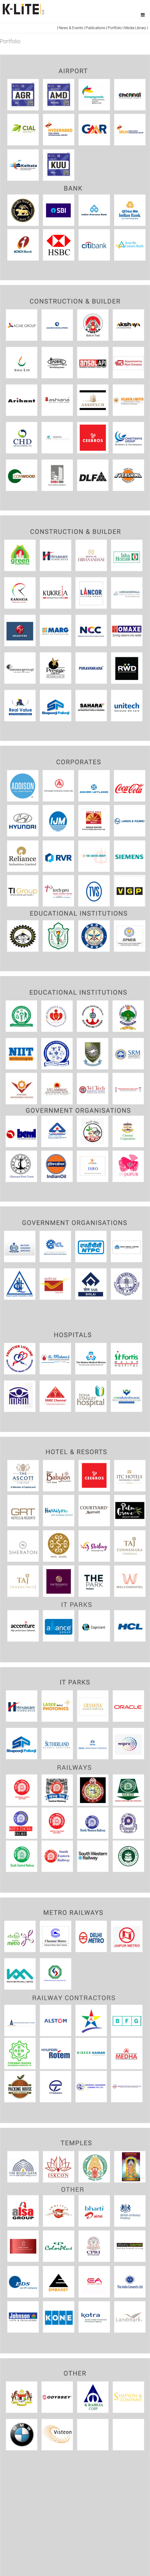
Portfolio (115, 28)
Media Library (135, 28)
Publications (95, 28)
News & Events (71, 28)
